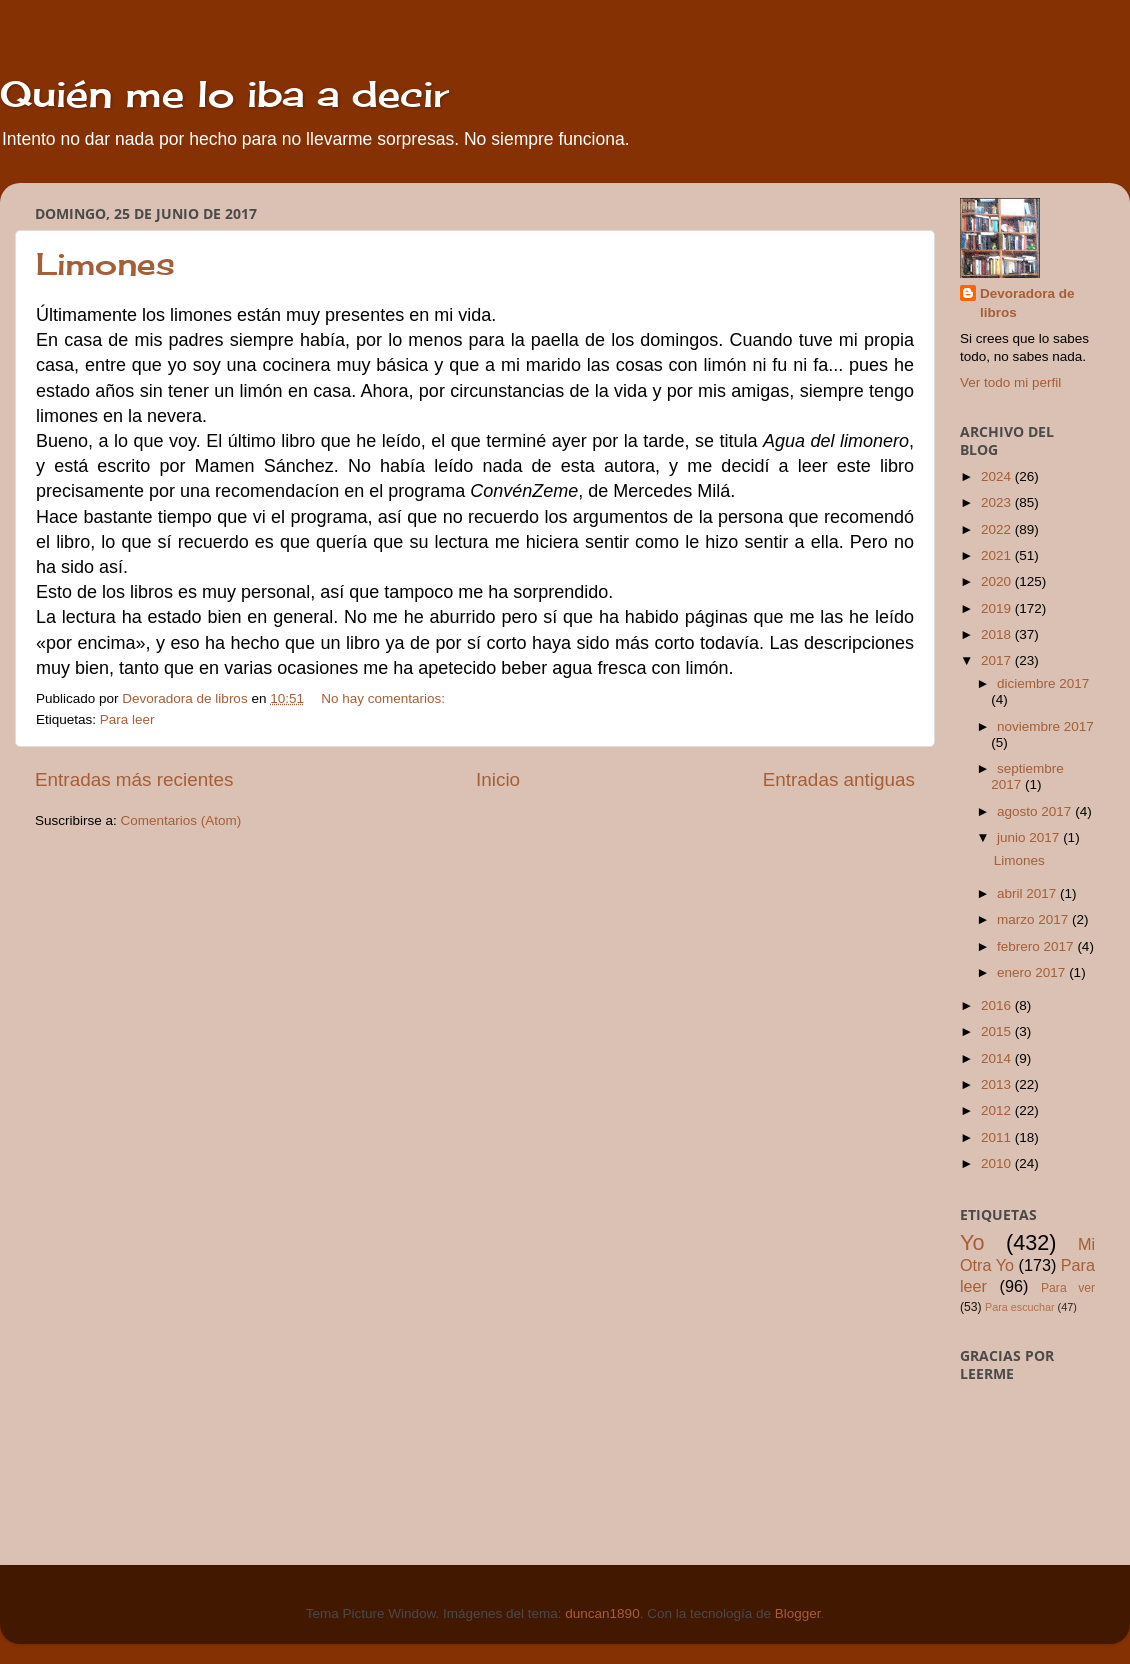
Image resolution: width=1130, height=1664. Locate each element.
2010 (998, 1163)
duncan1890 (602, 1613)
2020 (998, 581)
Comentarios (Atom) (181, 820)
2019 (998, 608)
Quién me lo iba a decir (224, 94)
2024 (998, 476)
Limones (105, 264)
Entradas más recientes (134, 779)
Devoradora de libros (1027, 303)
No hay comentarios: (385, 698)
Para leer (127, 719)
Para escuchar (1020, 1307)
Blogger (798, 1613)
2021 (998, 555)
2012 (998, 1110)
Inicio (498, 779)
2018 (998, 634)
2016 (998, 1005)
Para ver (1068, 1288)
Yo (972, 1242)
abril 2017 (1028, 893)
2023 (998, 502)
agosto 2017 (1036, 811)
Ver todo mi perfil (1010, 382)
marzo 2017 (1034, 919)
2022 (998, 529)
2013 (998, 1084)
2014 (998, 1058)
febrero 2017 (1037, 946)
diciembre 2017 (1043, 683)
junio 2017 (1030, 837)
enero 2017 (1033, 972)
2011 (998, 1137)
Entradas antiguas (839, 779)
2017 (998, 660)
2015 (998, 1031)
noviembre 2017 (1045, 726)
